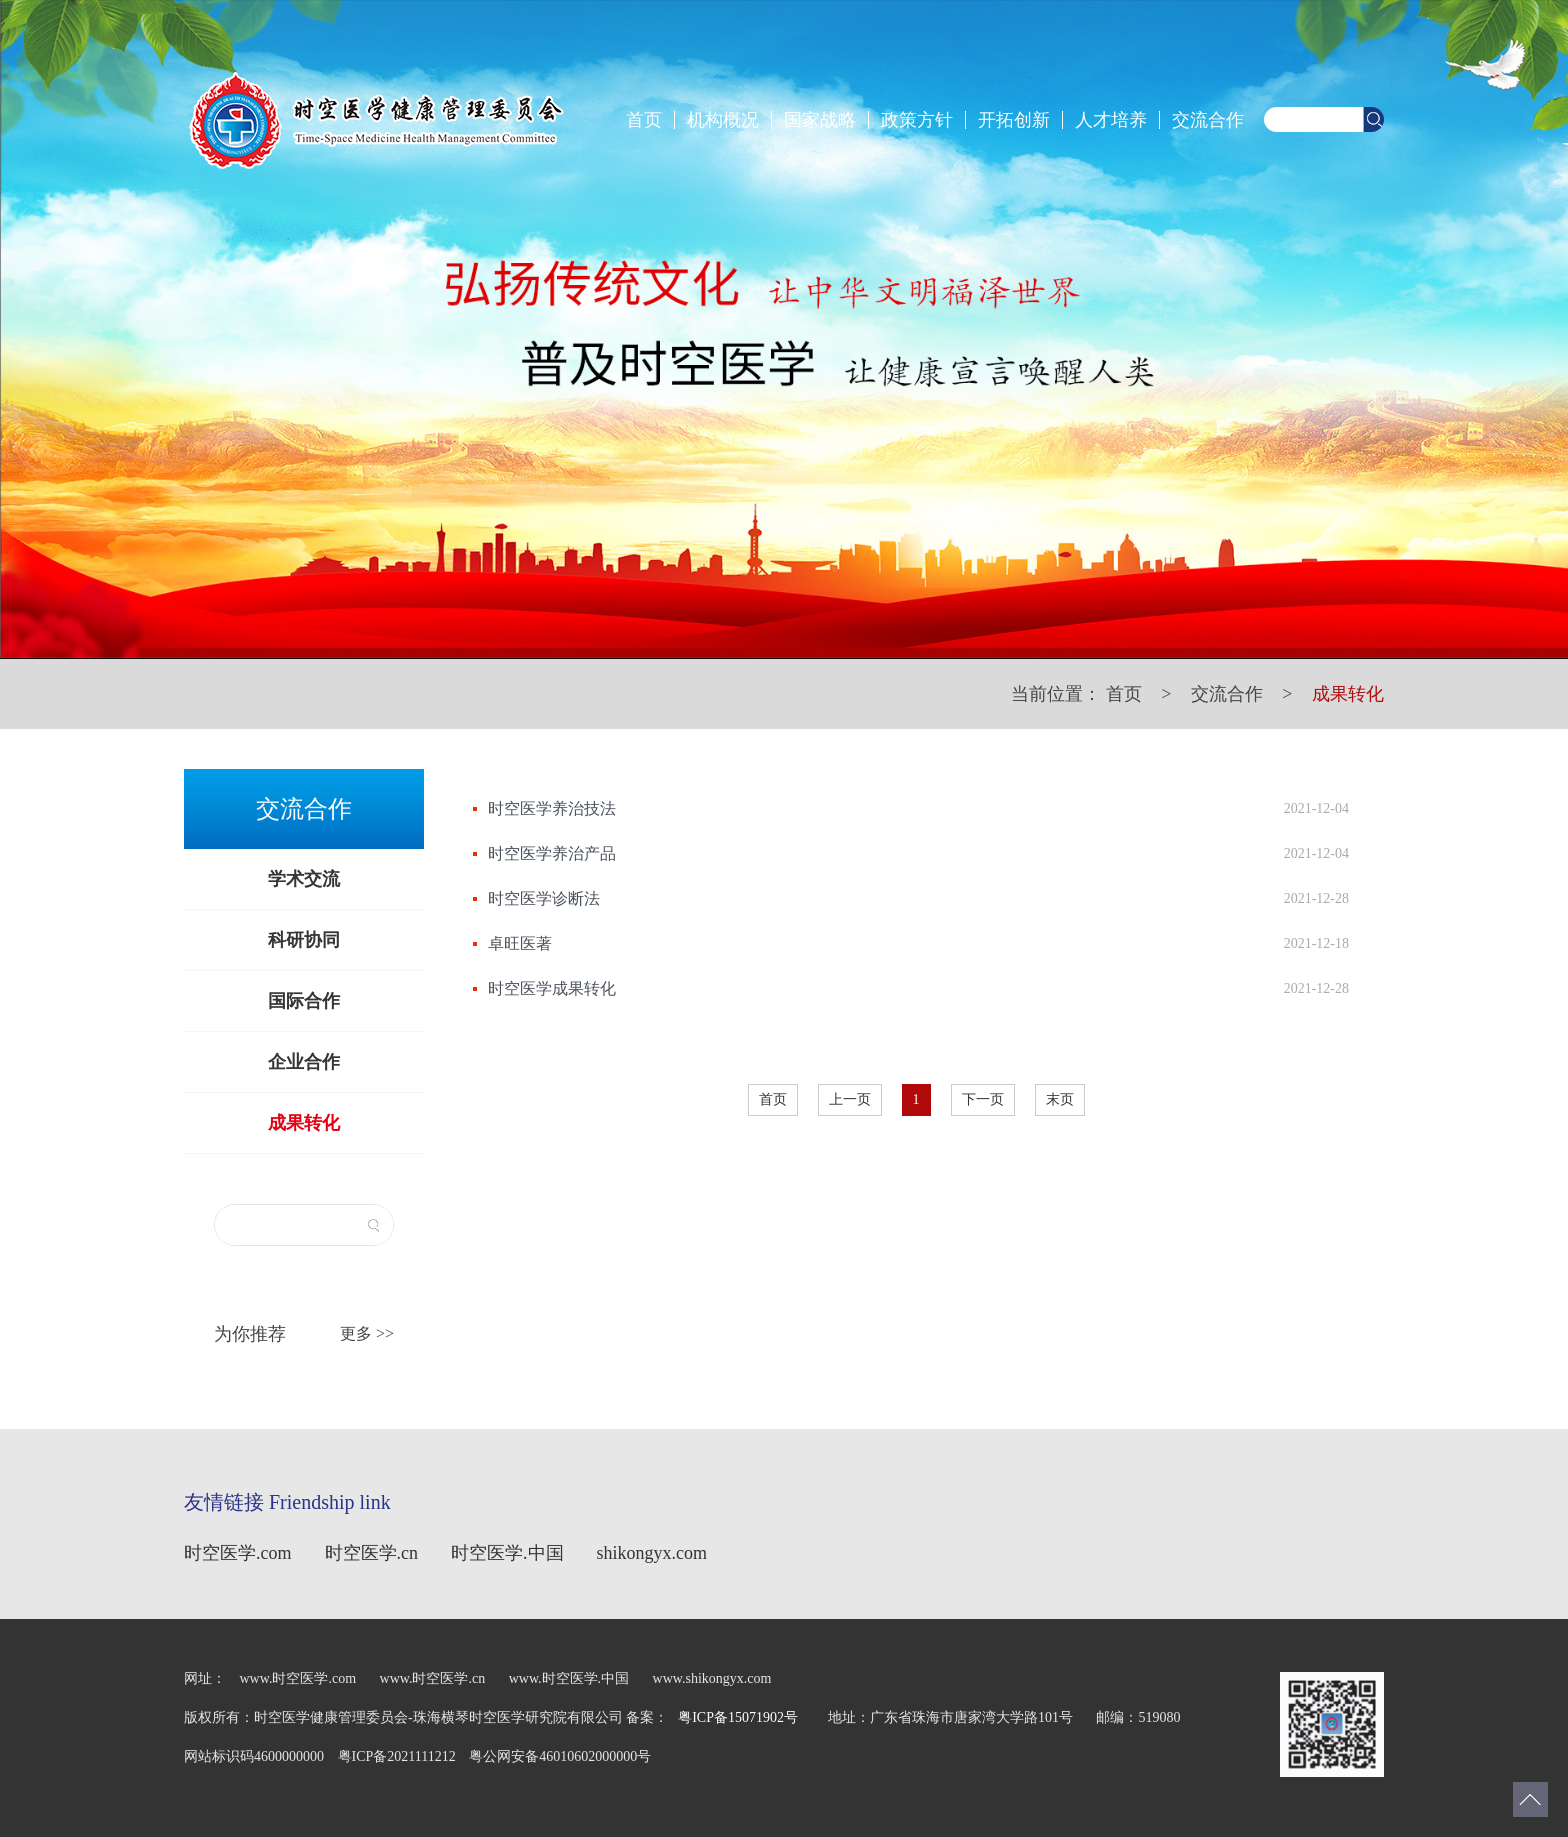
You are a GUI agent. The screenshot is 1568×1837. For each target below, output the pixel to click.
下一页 (983, 1099)
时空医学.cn (372, 1553)
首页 (644, 120)
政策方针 (917, 120)
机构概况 (723, 120)
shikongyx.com (652, 1553)
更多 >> (367, 1333)
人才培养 (1111, 120)
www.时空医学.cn (434, 1678)
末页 (1060, 1099)
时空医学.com (238, 1553)
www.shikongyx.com (712, 1678)
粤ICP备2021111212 (399, 1756)
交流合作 (1208, 120)
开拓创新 (1014, 120)
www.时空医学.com (298, 1678)
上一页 (850, 1099)
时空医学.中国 (507, 1553)
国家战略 (820, 120)
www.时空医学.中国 (569, 1678)
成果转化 (1348, 694)
